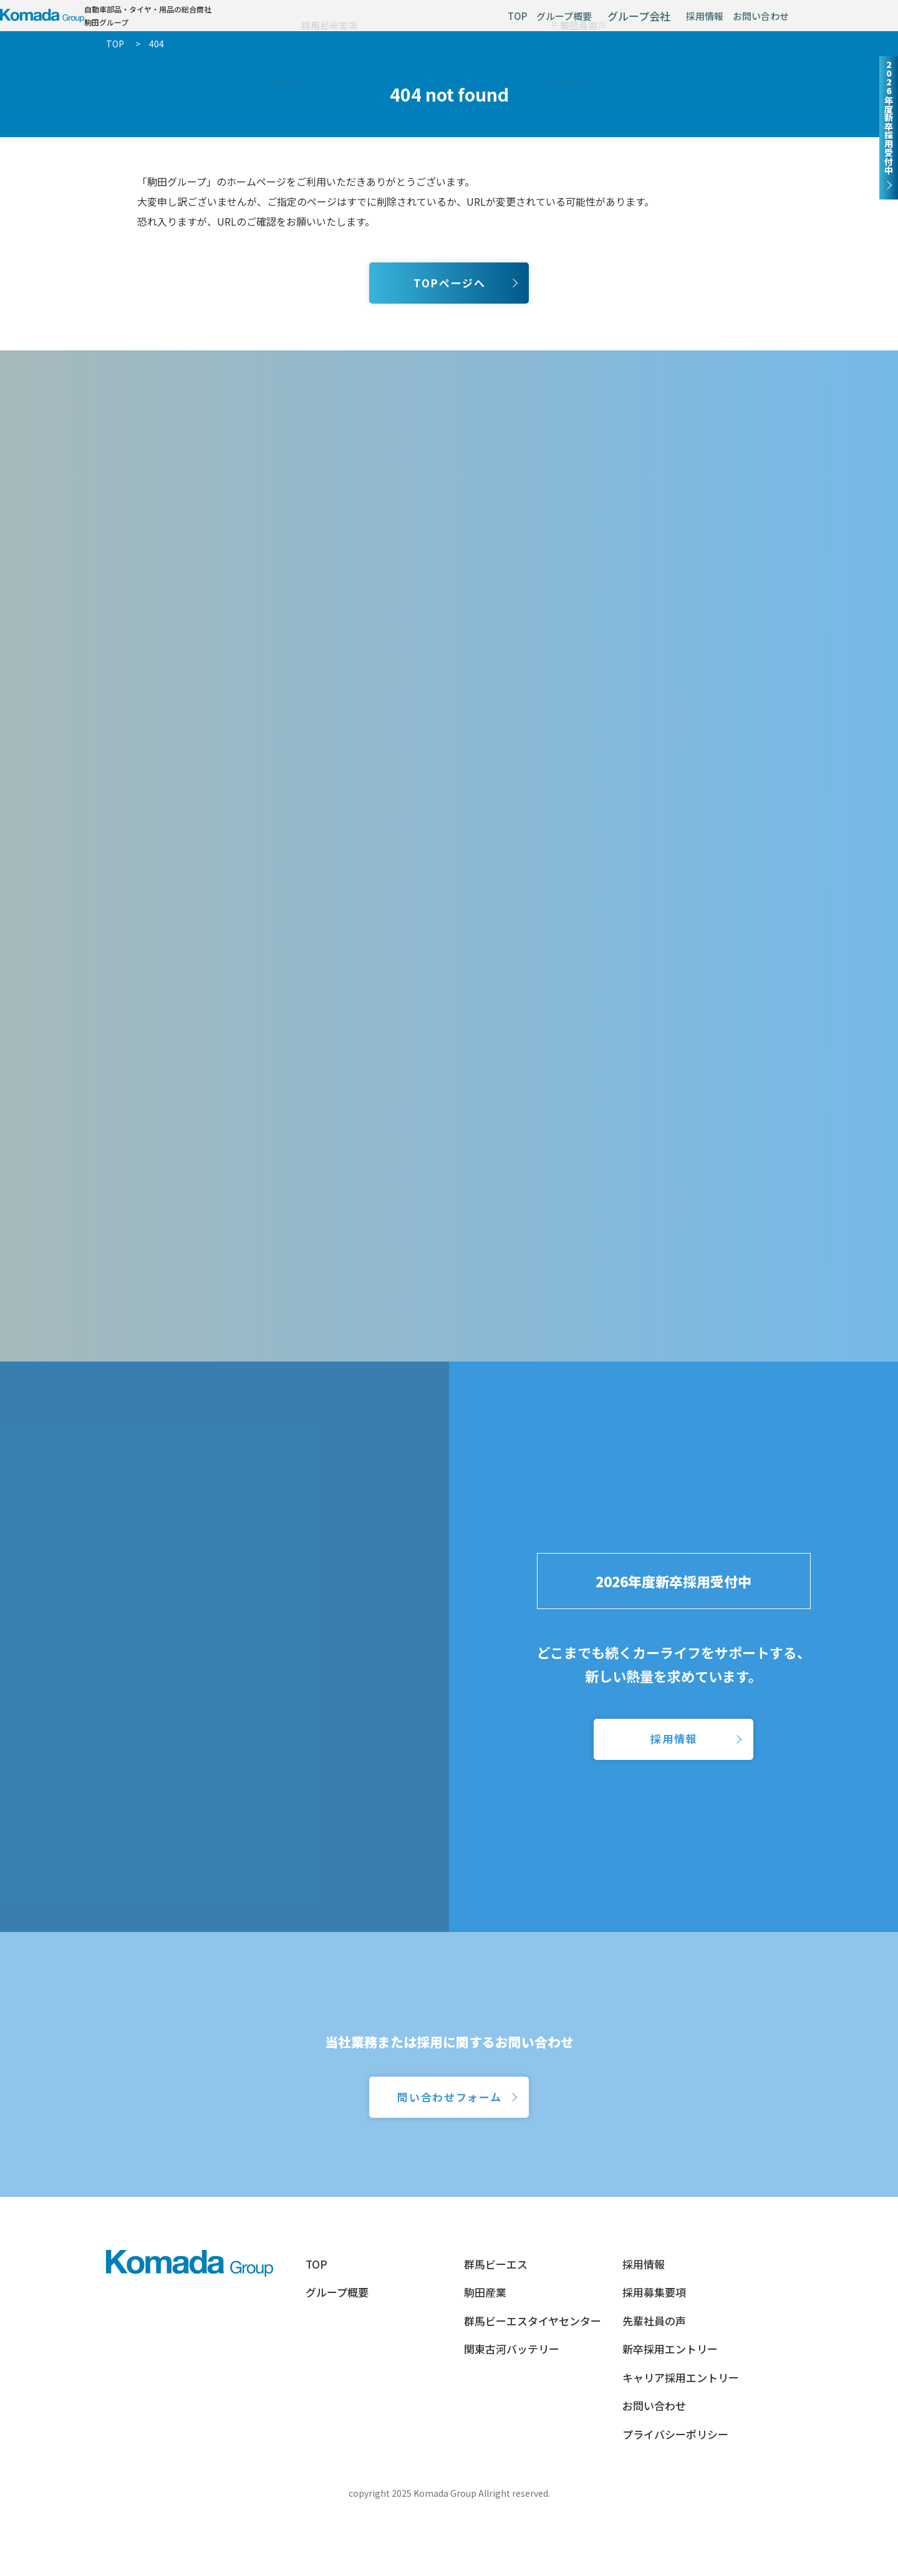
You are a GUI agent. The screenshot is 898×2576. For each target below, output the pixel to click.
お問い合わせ (751, 23)
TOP (452, 23)
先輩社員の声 (654, 2377)
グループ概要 (516, 23)
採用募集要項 (654, 2348)
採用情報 (676, 23)
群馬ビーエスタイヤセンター (532, 2377)
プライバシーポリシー (675, 2490)
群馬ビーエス (496, 2320)
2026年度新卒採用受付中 (673, 1647)
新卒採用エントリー (670, 2405)
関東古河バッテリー (511, 2405)
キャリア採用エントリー (680, 2433)
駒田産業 (485, 2348)
